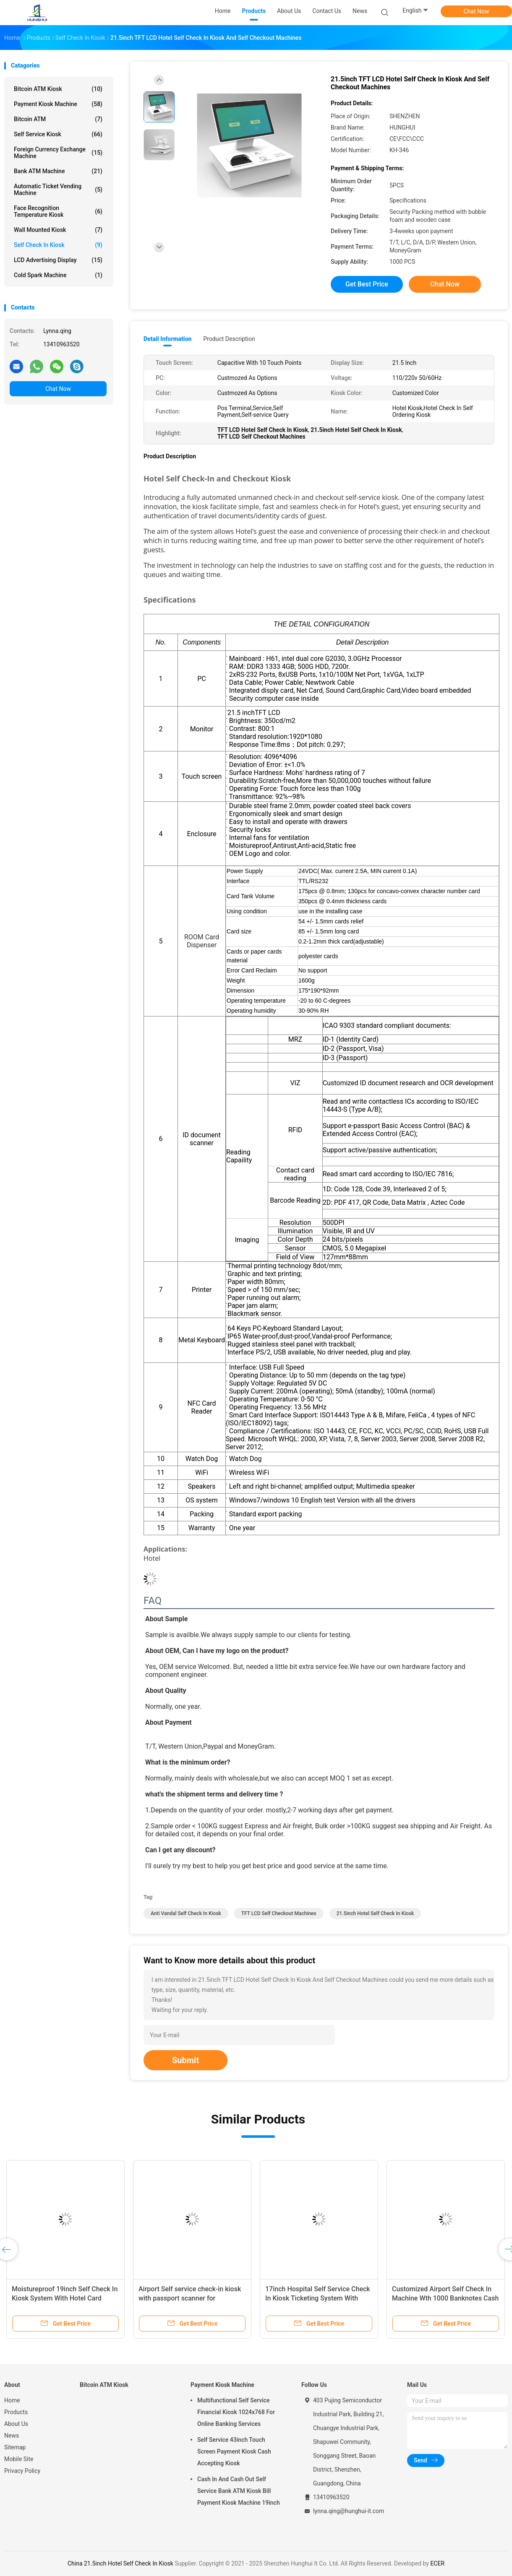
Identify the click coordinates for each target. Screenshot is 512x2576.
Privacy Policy (22, 2470)
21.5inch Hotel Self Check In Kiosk (375, 1913)
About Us (16, 2423)
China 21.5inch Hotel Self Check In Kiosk (120, 2563)
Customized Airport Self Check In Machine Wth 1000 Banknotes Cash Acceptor (445, 2298)
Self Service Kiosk (58, 134)
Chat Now (476, 11)
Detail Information (167, 338)
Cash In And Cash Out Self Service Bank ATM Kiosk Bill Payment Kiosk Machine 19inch (238, 2491)
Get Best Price (366, 284)
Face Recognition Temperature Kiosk (58, 211)
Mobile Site (19, 2459)
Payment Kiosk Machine (58, 104)
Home (12, 2400)
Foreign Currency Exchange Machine (58, 152)
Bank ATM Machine (58, 171)
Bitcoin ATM (58, 119)
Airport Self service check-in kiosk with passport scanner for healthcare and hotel (189, 2298)
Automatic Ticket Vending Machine (58, 189)
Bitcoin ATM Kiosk (58, 89)
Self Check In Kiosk (58, 245)
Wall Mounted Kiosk (58, 230)
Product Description (229, 338)
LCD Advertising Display (58, 260)
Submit (185, 2060)
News (11, 2435)
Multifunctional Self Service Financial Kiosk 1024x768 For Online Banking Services (236, 2412)
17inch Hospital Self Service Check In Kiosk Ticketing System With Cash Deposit (317, 2298)
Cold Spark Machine (58, 275)
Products (16, 2412)
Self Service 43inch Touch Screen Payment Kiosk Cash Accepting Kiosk (234, 2451)
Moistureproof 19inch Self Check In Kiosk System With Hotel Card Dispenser (65, 2298)
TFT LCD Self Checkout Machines (278, 1913)
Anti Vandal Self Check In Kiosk (186, 1913)
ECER (437, 2563)
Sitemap (15, 2447)
